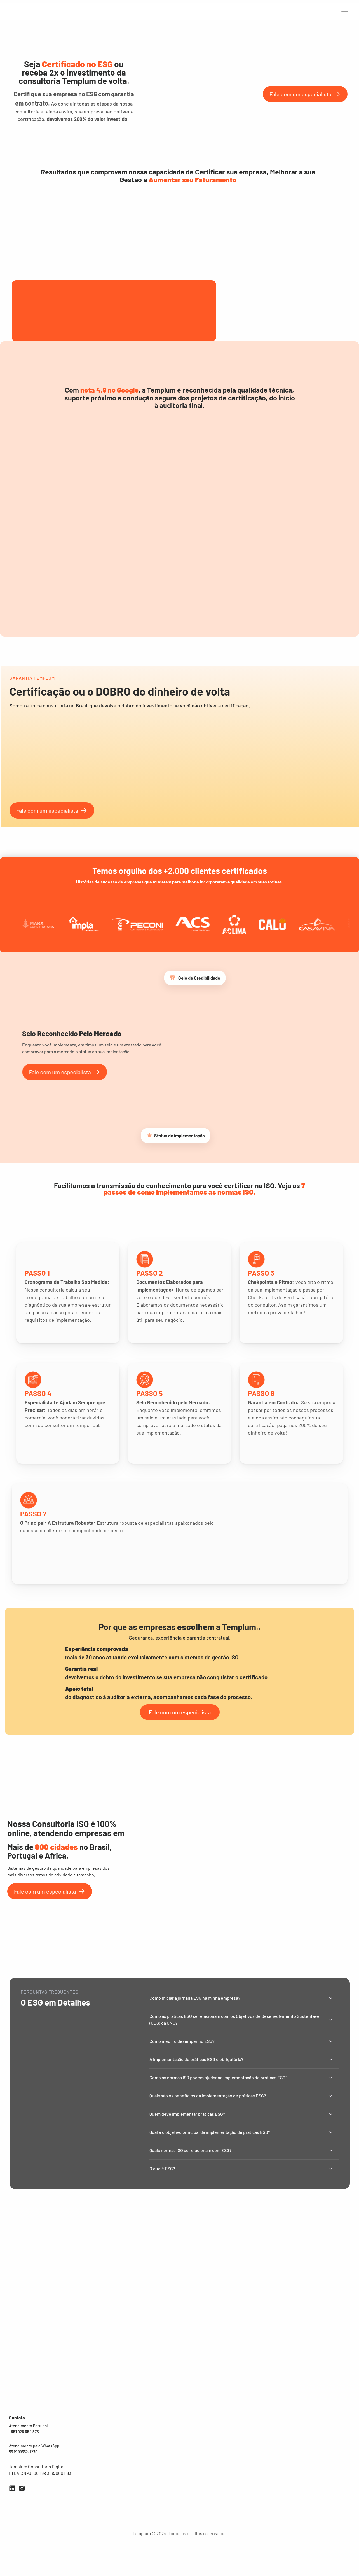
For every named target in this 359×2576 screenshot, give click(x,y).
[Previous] (11, 590)
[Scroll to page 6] (185, 665)
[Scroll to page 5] (179, 665)
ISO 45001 (104, 2474)
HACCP (129, 2463)
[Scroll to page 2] (163, 665)
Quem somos (234, 2451)
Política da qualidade (242, 2470)
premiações (120, 12)
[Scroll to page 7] (191, 665)
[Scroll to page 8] (196, 665)
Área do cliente (237, 2479)
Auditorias (95, 12)
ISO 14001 (104, 2463)
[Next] (347, 590)
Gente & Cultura (174, 2470)
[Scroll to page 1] (156, 665)
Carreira (292, 12)
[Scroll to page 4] (174, 665)
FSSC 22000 (134, 2452)
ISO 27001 (104, 2486)
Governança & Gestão (179, 2492)
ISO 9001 (103, 2452)
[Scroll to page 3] (168, 665)
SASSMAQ (131, 2486)
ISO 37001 (131, 2508)
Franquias (232, 2460)
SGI (98, 2497)
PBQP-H (129, 2474)
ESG (126, 2497)
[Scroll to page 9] (202, 665)
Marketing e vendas (177, 2481)
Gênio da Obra (172, 2504)
